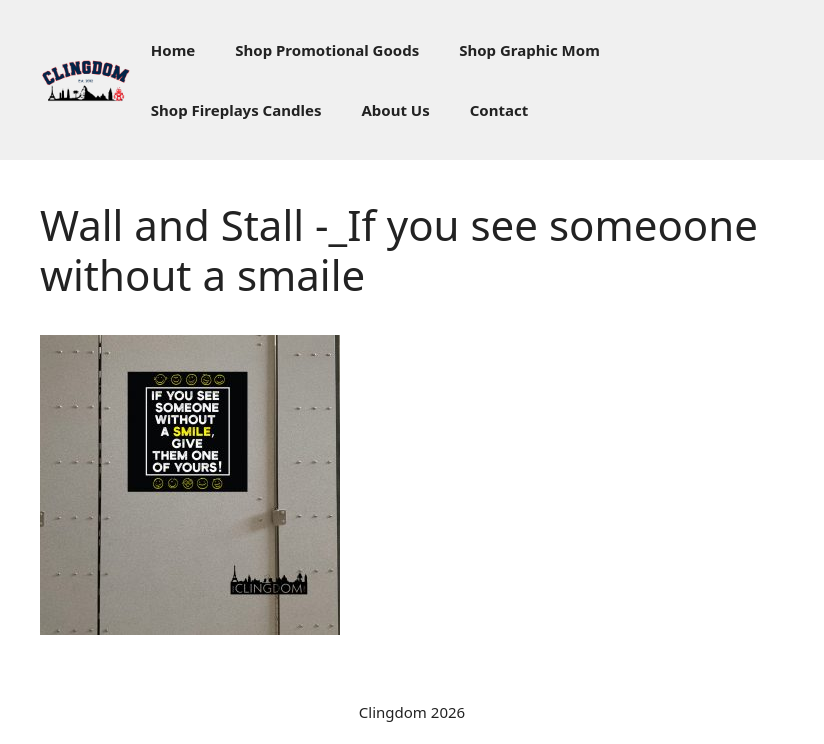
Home (173, 50)
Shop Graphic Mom (529, 50)
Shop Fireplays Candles (236, 110)
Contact (499, 110)
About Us (395, 110)
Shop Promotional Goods (327, 50)
